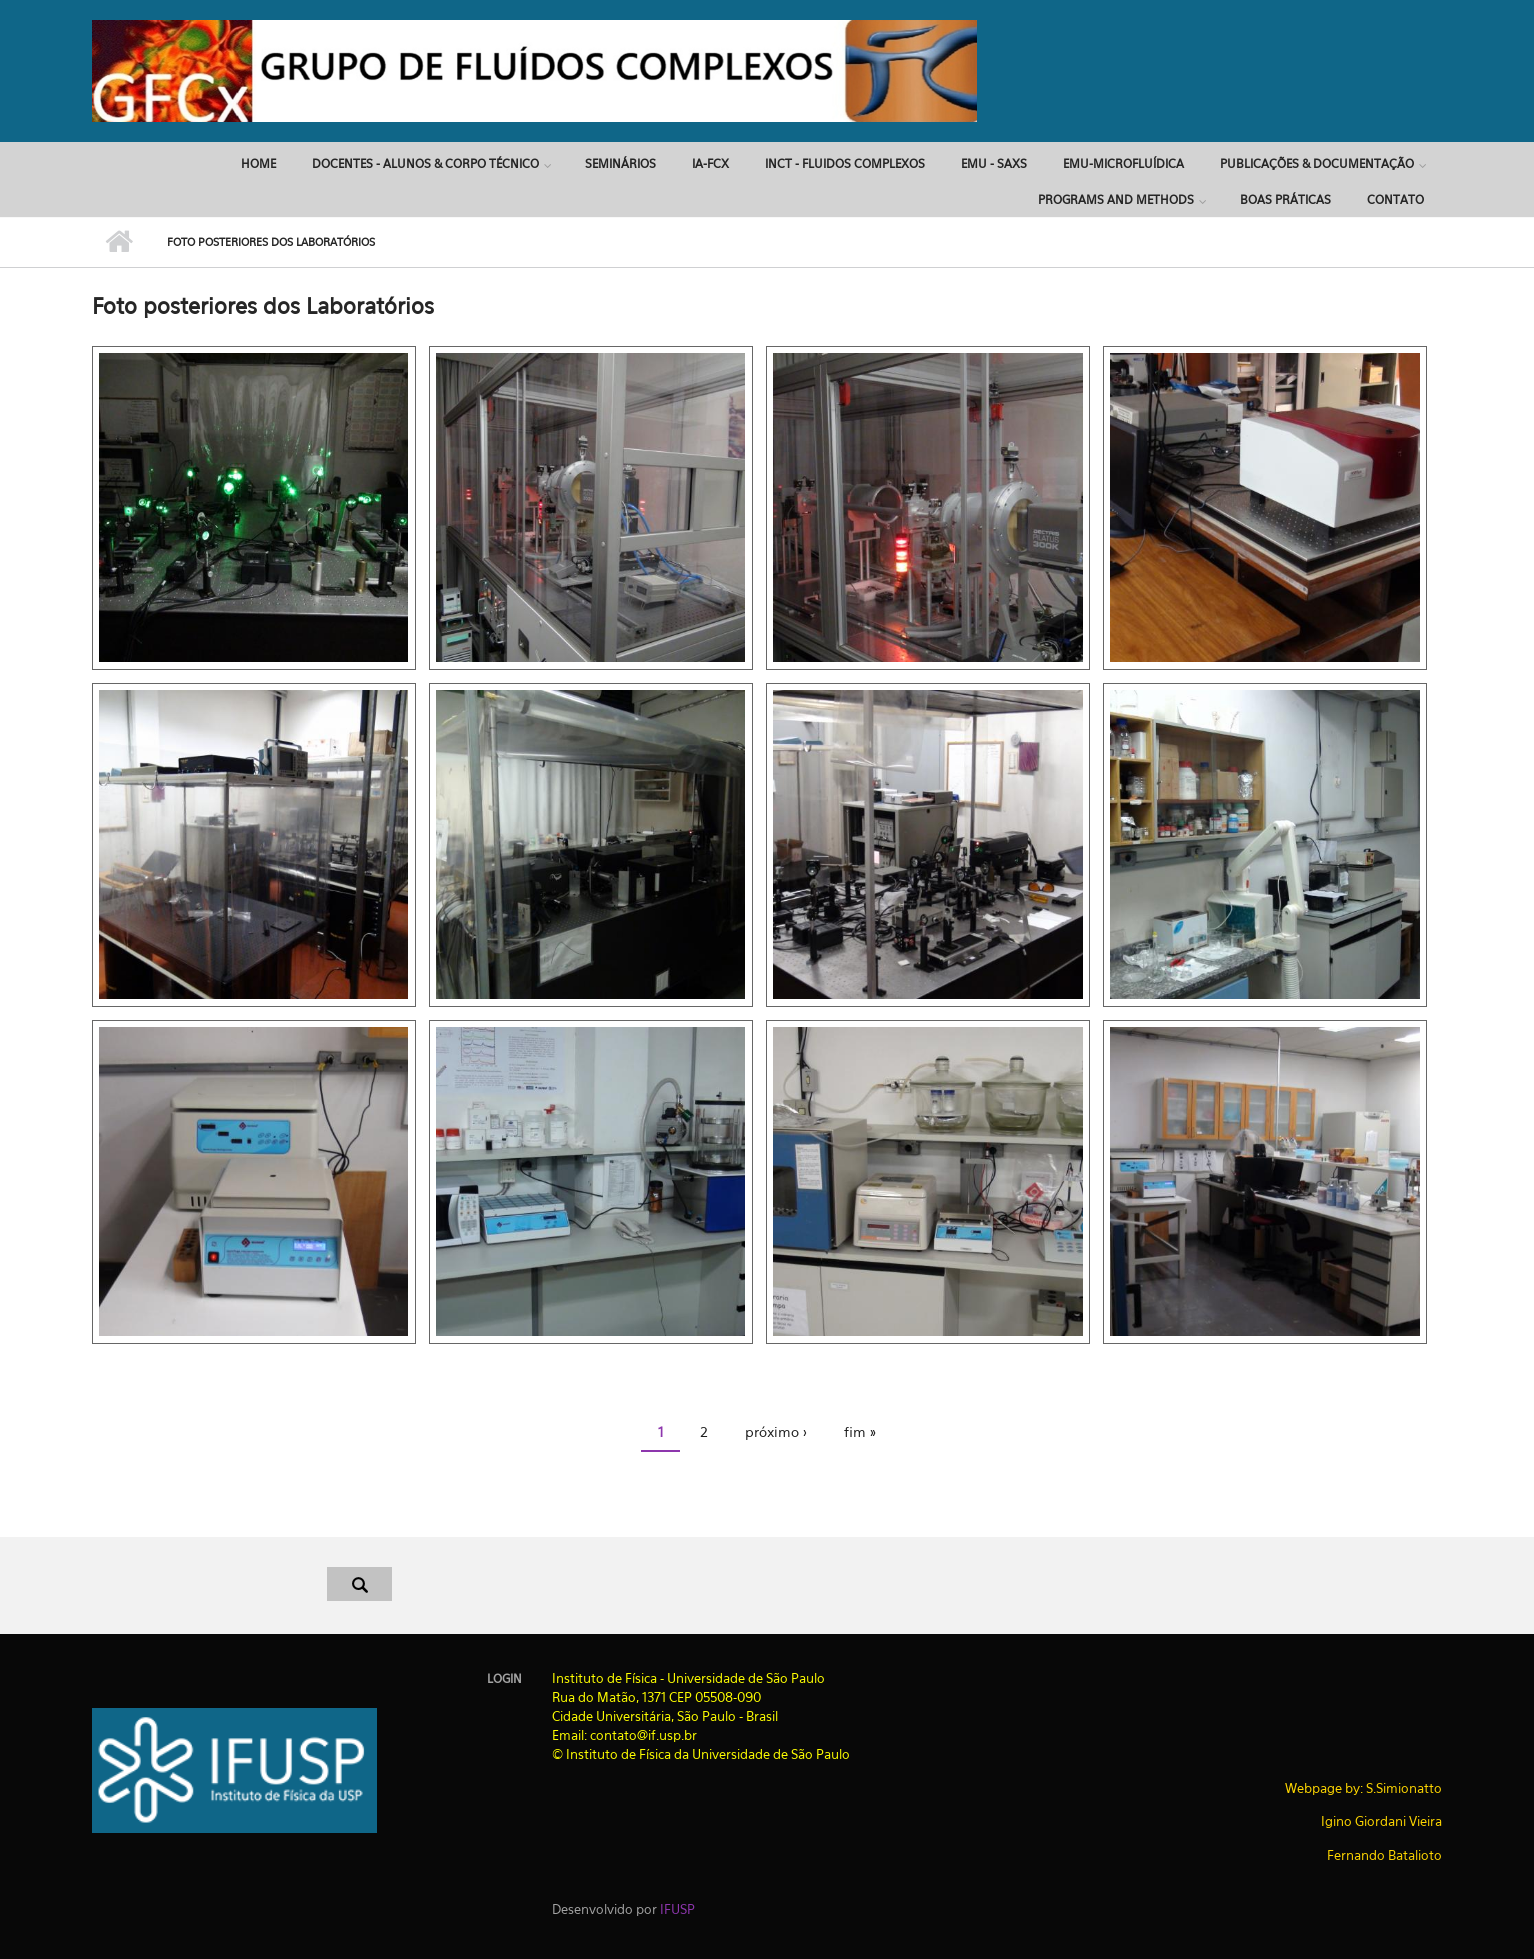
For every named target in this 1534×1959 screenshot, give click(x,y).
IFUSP (677, 1909)
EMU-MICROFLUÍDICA (1123, 163)
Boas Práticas (1285, 199)
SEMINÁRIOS (620, 163)
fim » (860, 1431)
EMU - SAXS (994, 163)
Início (119, 242)
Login (504, 1679)
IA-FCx (710, 163)
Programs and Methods (1116, 199)
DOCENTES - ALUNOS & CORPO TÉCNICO (425, 163)
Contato (1395, 199)
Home (258, 163)
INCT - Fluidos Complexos (845, 163)
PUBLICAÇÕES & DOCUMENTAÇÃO (1317, 163)
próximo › (776, 1431)
